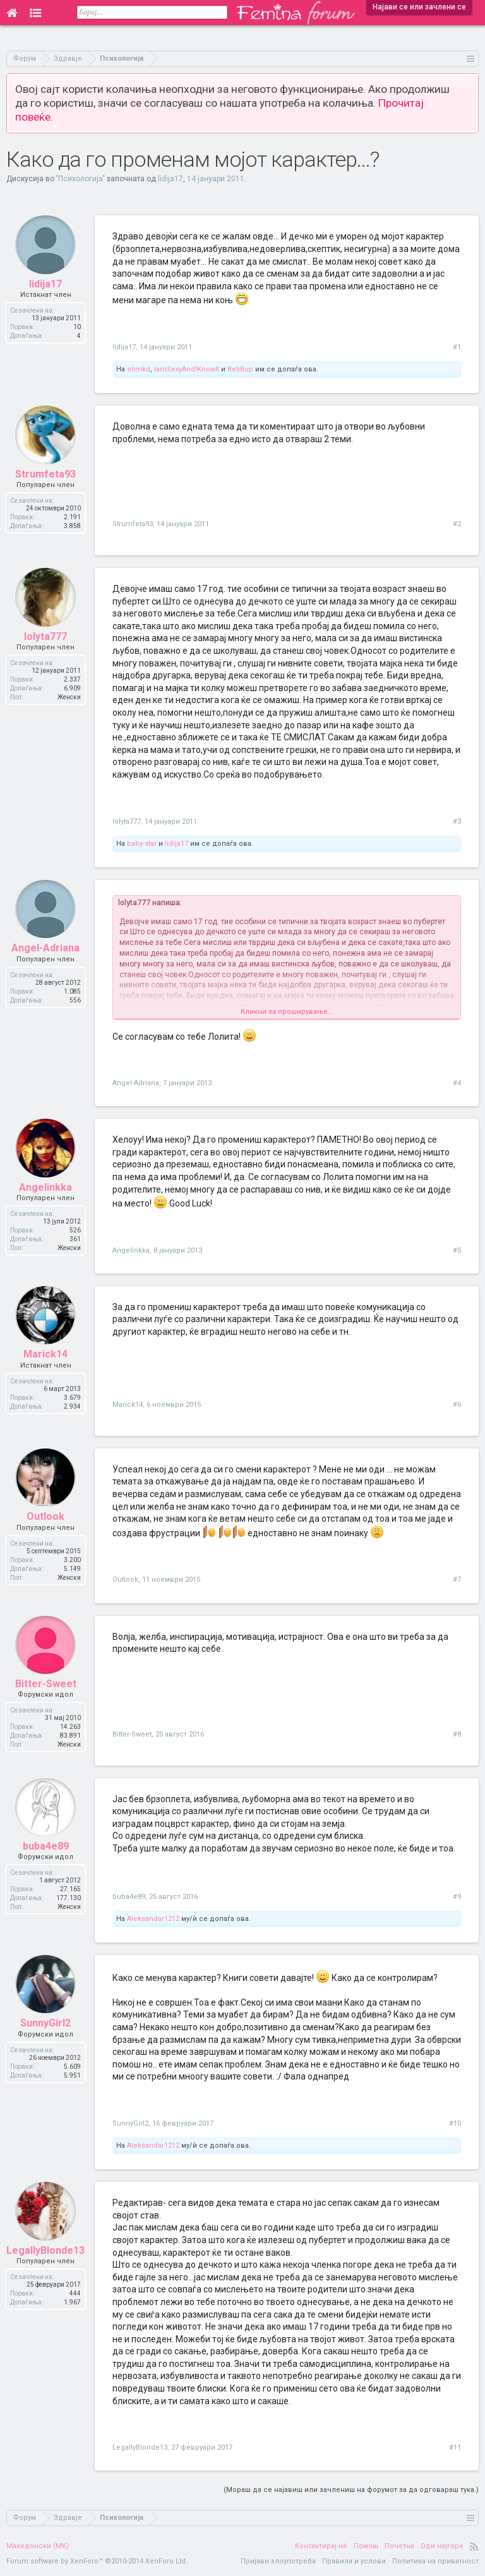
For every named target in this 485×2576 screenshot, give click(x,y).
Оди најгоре (442, 2546)
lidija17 (170, 178)
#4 (457, 1083)
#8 (457, 1734)
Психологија (80, 178)
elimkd (138, 369)
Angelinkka (131, 1250)
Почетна (399, 2546)
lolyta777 (126, 821)
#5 (457, 1250)
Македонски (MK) (37, 2546)
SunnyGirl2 (130, 2123)
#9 (457, 1897)
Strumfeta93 (132, 524)
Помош (366, 2546)
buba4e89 (128, 1897)
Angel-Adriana (135, 1083)
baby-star (142, 844)
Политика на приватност (435, 2561)
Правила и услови (354, 2561)
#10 (455, 2123)
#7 (457, 1579)
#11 (455, 2447)
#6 (457, 1404)
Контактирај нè (321, 2546)
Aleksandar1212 (153, 1919)
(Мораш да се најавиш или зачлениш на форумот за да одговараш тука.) (351, 2490)
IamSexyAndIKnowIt (186, 369)
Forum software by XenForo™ (97, 2561)
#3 (457, 821)
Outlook (125, 1579)
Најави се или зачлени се (419, 7)
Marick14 (127, 1404)
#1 (457, 347)
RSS (474, 2546)
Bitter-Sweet (132, 1734)
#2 (457, 524)
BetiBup (240, 369)
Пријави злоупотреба (278, 2561)
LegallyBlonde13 (139, 2447)
